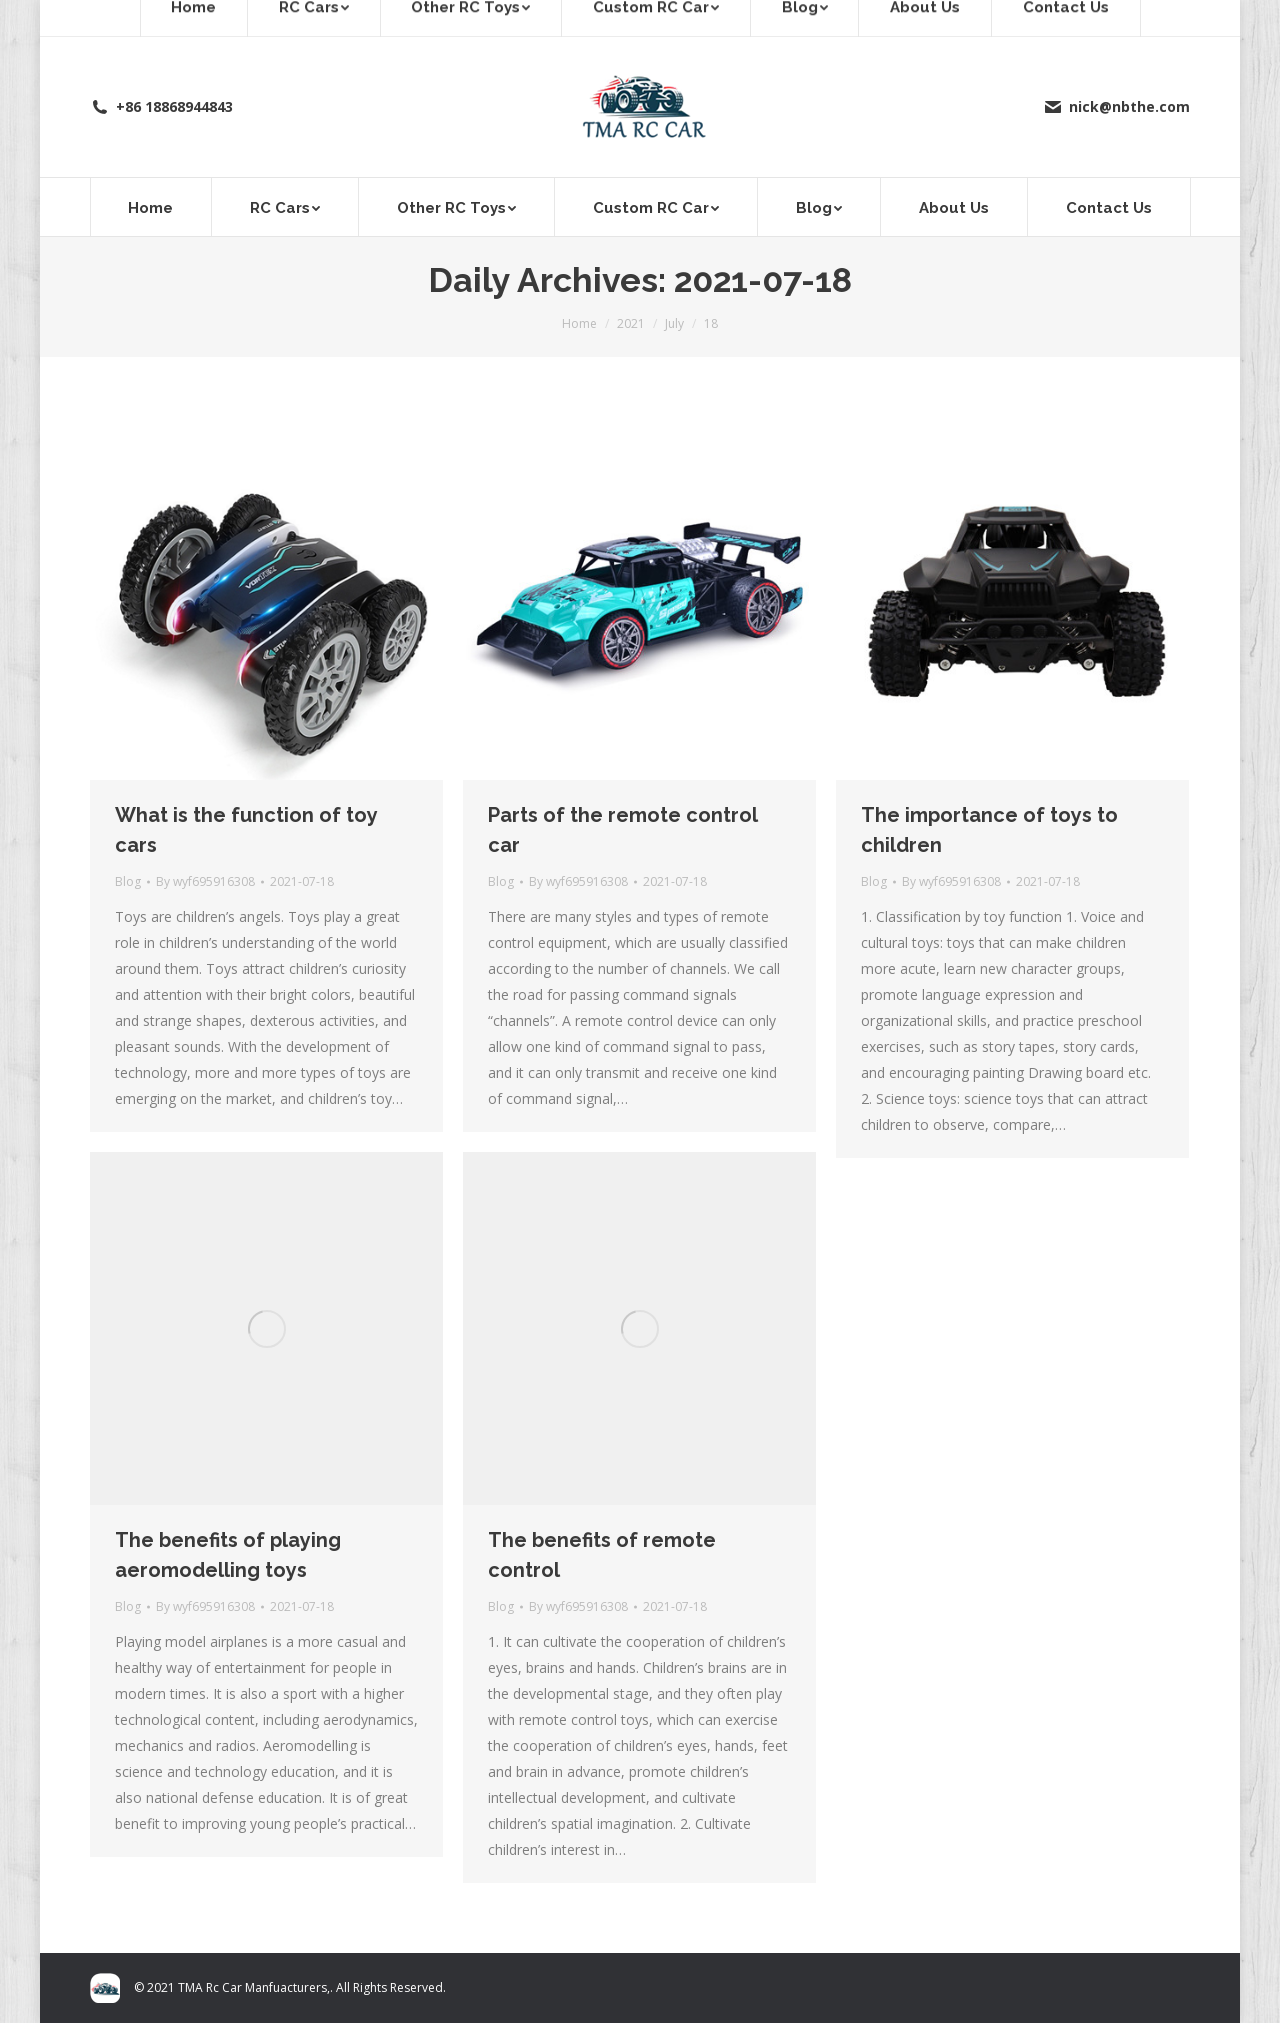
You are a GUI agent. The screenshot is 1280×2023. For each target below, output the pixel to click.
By (205, 881)
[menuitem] (151, 207)
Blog (128, 881)
